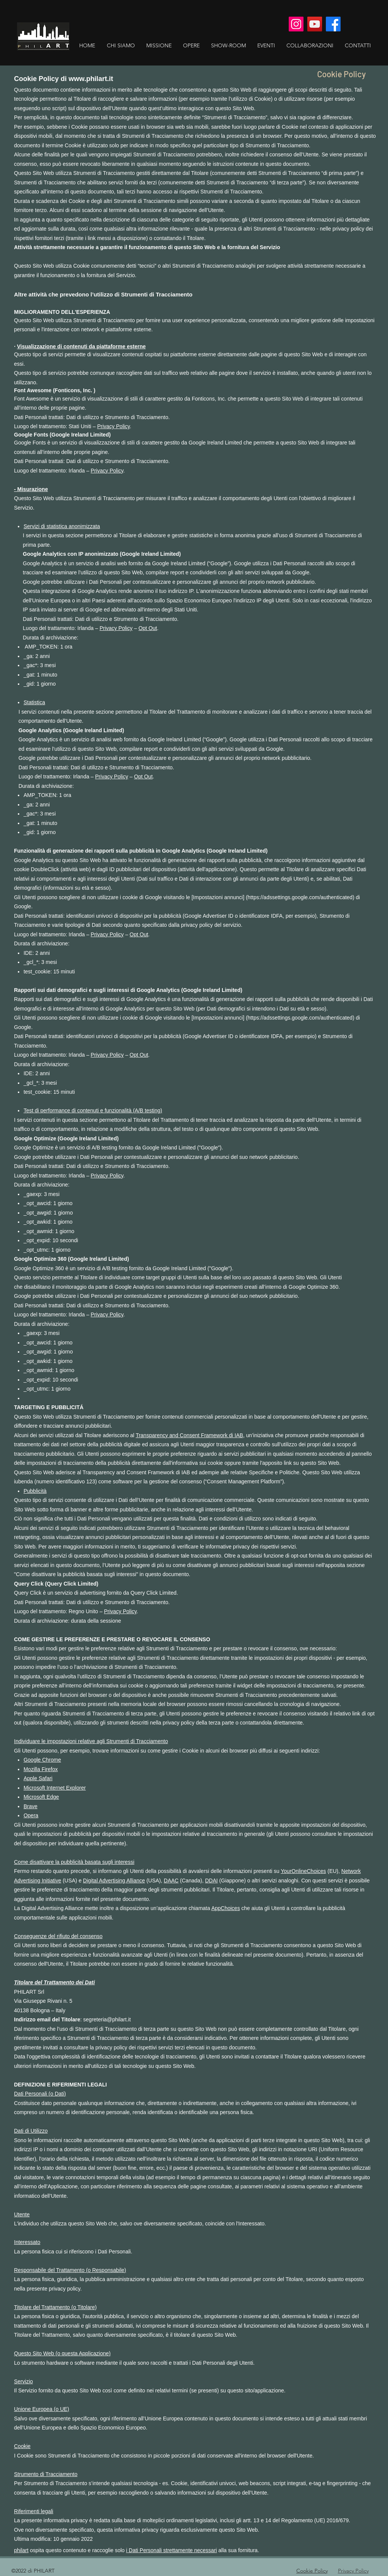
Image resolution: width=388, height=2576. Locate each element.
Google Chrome (42, 1760)
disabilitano (37, 1287)
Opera (30, 1815)
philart (21, 2550)
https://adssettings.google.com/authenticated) (300, 897)
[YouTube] (314, 24)
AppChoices (225, 1908)
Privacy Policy (113, 426)
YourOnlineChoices (303, 1871)
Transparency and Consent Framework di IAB (189, 1435)
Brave (30, 1806)
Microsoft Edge (41, 1797)
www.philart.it (91, 79)
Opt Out (147, 628)
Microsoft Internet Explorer (54, 1788)
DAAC (171, 1880)
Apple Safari (37, 1778)
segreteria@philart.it (107, 2019)
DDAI (211, 1880)
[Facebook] (333, 24)
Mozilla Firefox (40, 1769)
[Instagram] (296, 24)
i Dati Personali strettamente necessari (171, 2550)
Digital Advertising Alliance (114, 1880)
